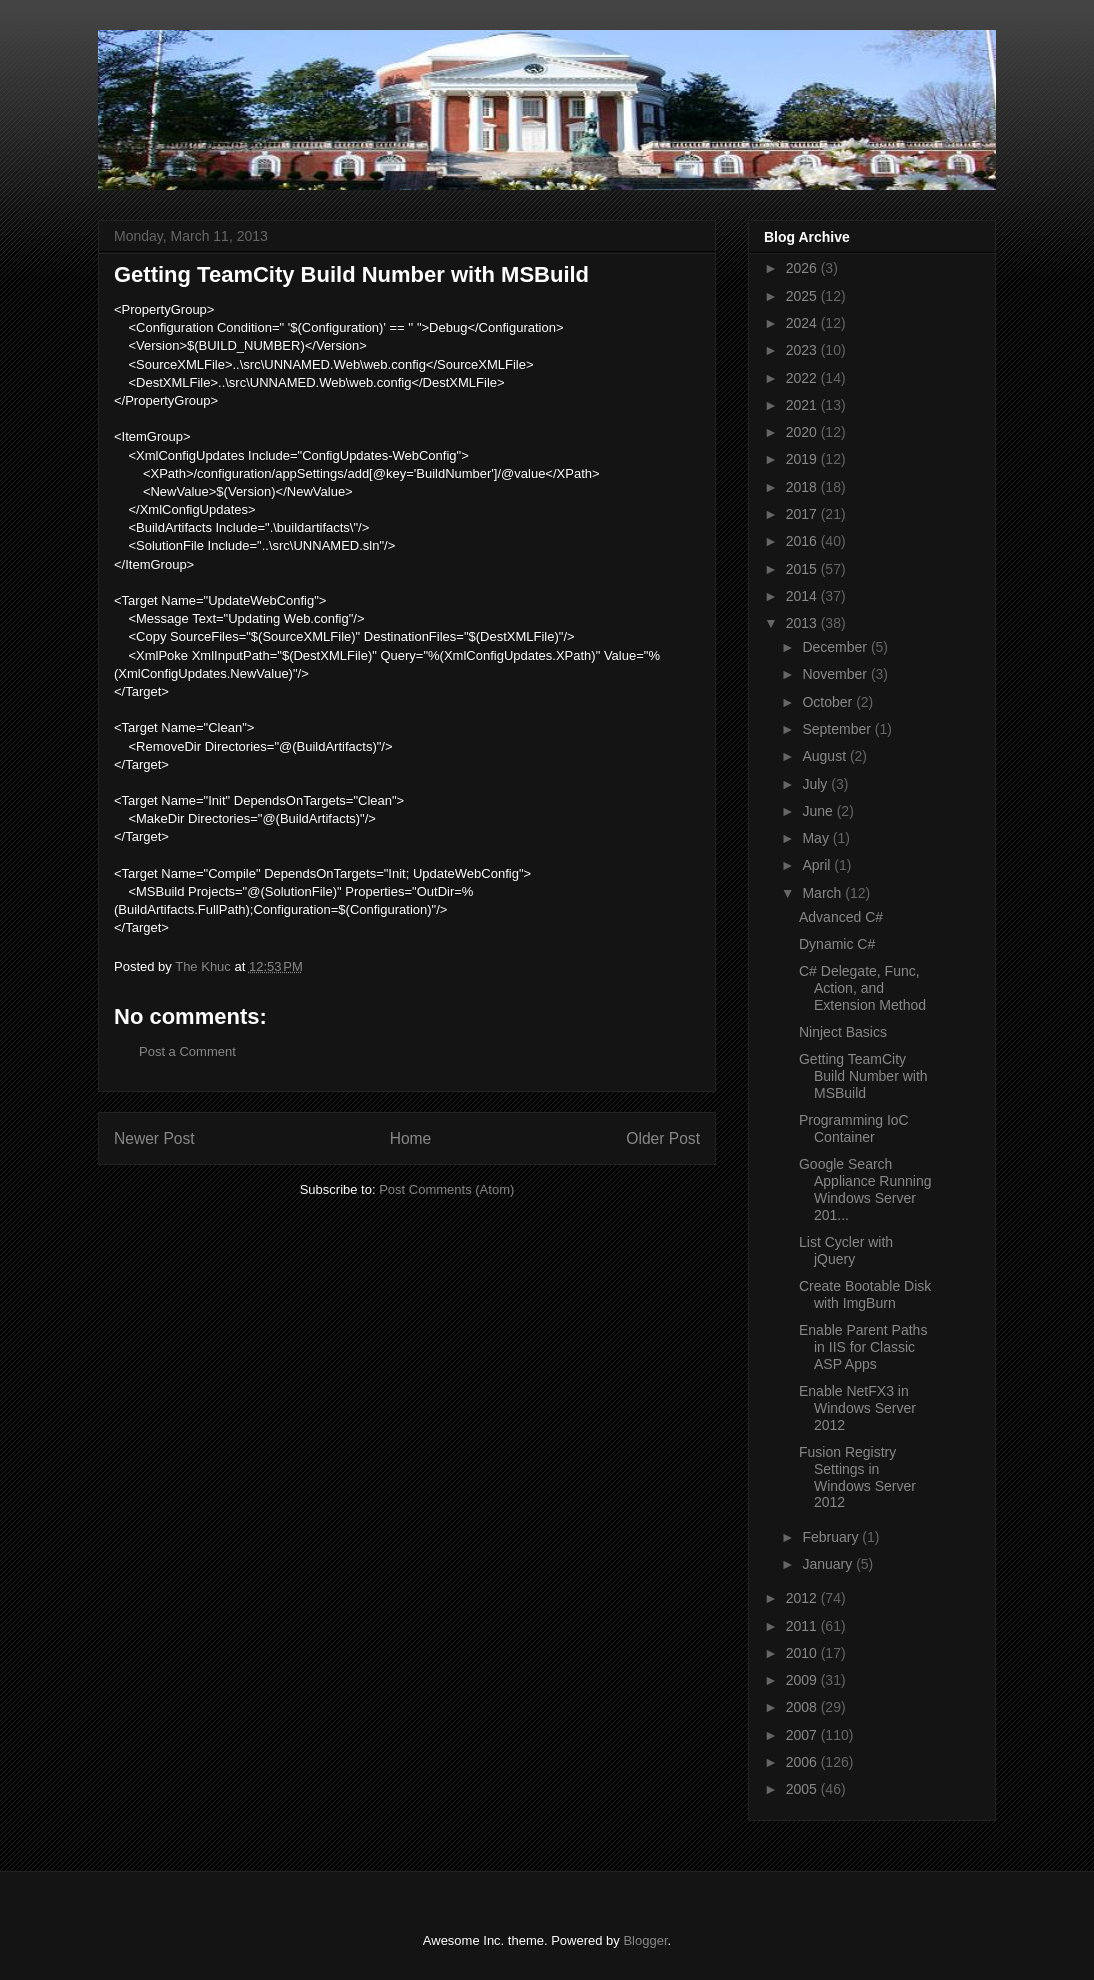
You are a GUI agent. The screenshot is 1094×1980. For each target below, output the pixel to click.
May (817, 838)
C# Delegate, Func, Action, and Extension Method (862, 988)
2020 (803, 432)
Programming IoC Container (854, 1128)
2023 (803, 350)
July (816, 784)
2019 (803, 459)
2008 (803, 1707)
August (825, 756)
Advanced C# (841, 917)
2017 (803, 514)
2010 (803, 1653)
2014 (803, 596)
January (829, 1564)
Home (411, 1138)
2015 (803, 569)
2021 (803, 405)
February (832, 1537)
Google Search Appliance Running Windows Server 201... (865, 1189)
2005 (803, 1789)
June (819, 811)
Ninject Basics (843, 1032)
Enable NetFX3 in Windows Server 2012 (857, 1408)
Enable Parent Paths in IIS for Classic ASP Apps (863, 1347)
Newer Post (154, 1138)
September (838, 729)
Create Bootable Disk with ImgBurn (865, 1294)
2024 (803, 323)
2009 (803, 1680)
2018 (803, 487)
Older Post (663, 1138)
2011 (803, 1626)
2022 (803, 378)
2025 (803, 296)
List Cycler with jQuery (846, 1250)
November (836, 674)
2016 (803, 541)
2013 (803, 623)
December (836, 647)
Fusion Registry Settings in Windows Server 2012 (857, 1477)
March (823, 893)
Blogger (645, 1940)
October (829, 702)
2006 (803, 1762)
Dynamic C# (837, 944)
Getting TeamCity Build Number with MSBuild (863, 1076)
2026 (803, 268)
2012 (803, 1598)
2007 (803, 1735)
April (818, 865)
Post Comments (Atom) (446, 1189)
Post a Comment (187, 1051)
